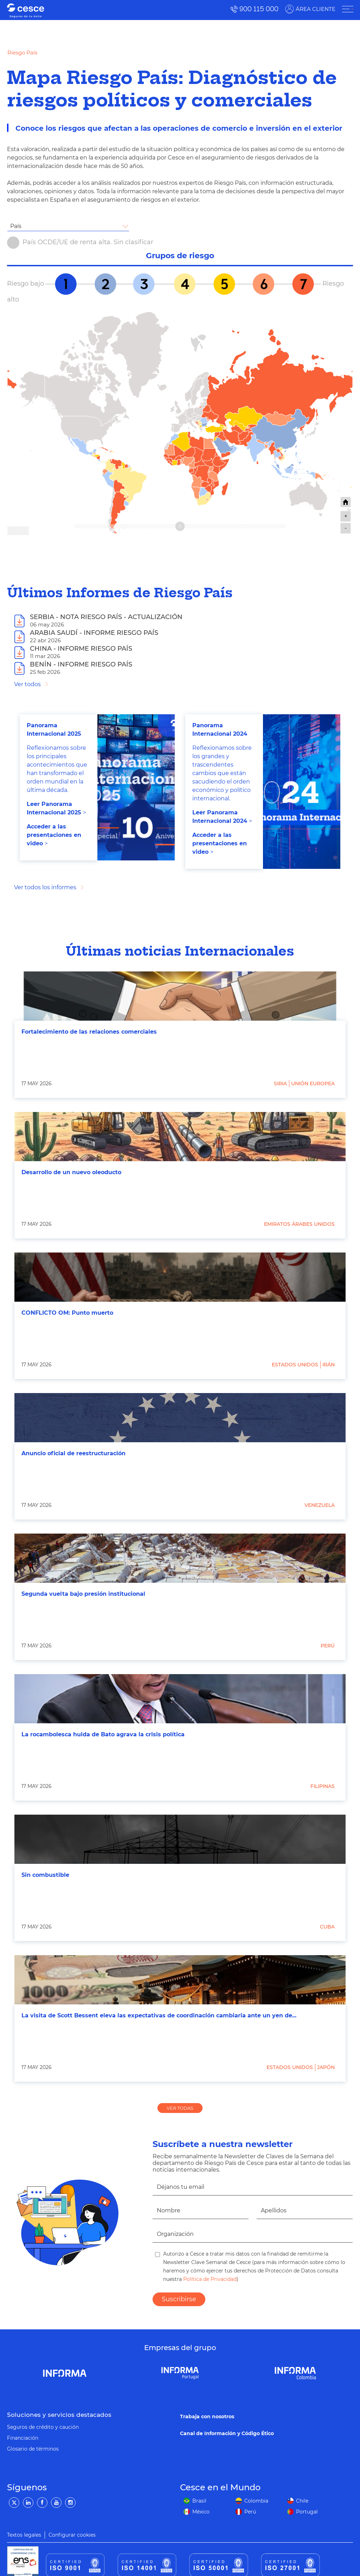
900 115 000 (258, 9)
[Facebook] (42, 2502)
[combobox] (68, 226)
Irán (328, 1364)
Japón (326, 2067)
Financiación (22, 2438)
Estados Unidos (295, 1364)
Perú (328, 1645)
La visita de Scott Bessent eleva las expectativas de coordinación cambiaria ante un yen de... (158, 2015)
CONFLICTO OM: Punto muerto (67, 1312)
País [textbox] (15, 226)
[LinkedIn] (28, 2502)
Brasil (199, 2501)
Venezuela (319, 1505)
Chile (302, 2501)
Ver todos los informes (45, 887)
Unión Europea (313, 1083)
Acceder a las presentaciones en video (54, 835)
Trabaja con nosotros (207, 2416)
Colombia (256, 2501)
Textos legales (24, 2535)
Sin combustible (45, 1875)
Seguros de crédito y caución (43, 2427)
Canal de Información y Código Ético (227, 2433)
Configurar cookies (72, 2535)
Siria (280, 1083)
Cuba (327, 1927)
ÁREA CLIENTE (315, 9)
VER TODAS (180, 2108)
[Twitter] (14, 2502)
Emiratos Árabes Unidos (299, 1224)
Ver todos (27, 684)
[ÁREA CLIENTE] (347, 9)
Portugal (307, 2512)
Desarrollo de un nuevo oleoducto (71, 1172)
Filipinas (322, 1786)
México (201, 2512)
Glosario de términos (33, 2449)
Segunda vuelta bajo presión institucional (83, 1594)
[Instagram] (70, 2502)
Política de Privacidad (209, 2279)
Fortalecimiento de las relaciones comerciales (89, 1031)
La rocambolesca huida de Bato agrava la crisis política (103, 1734)
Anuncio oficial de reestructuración (73, 1453)
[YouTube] (56, 2502)
